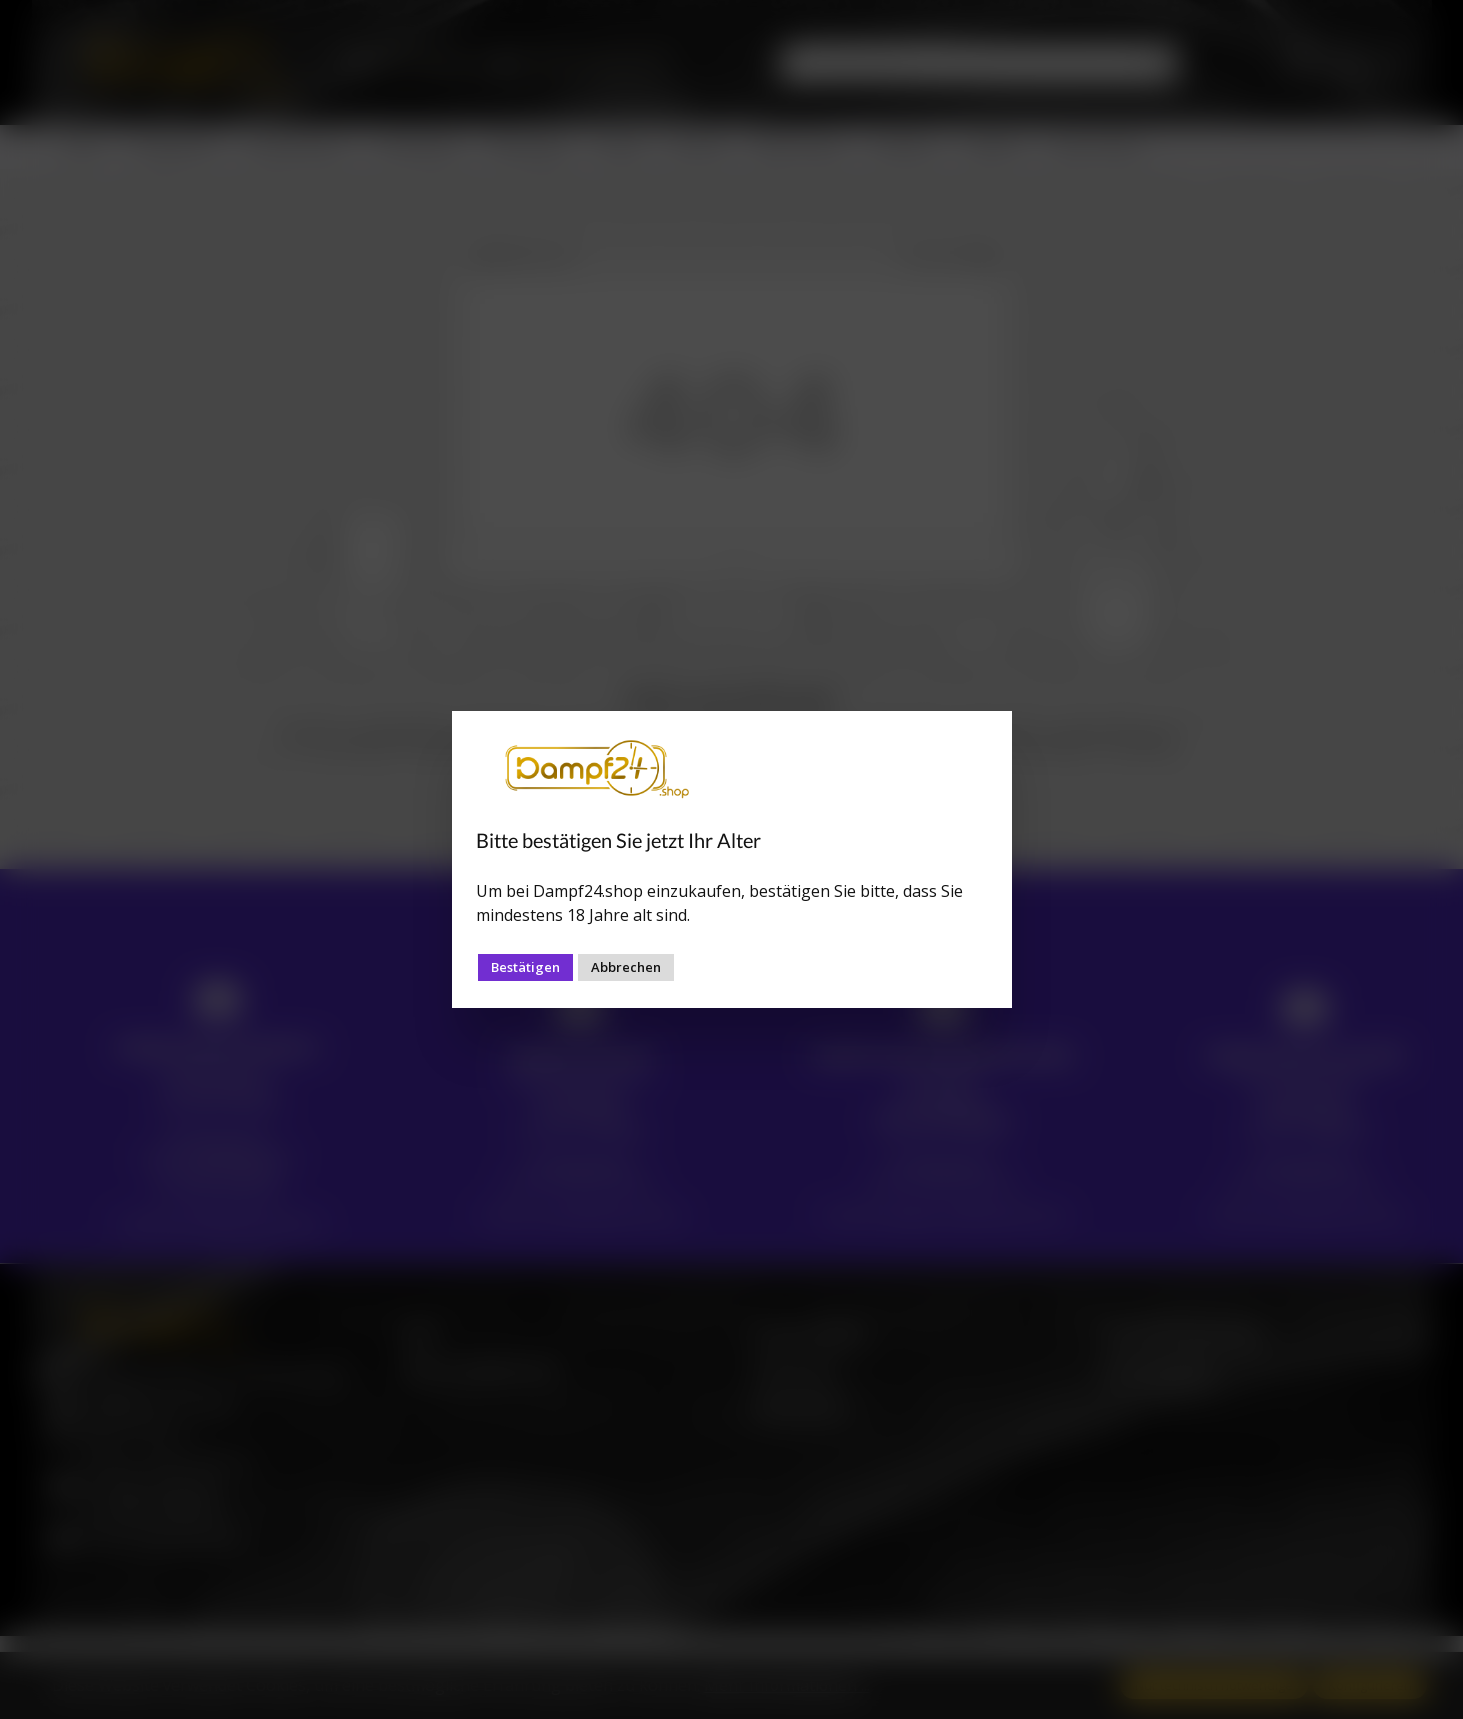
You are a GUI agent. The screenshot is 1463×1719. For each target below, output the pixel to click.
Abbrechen (626, 967)
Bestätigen (525, 967)
